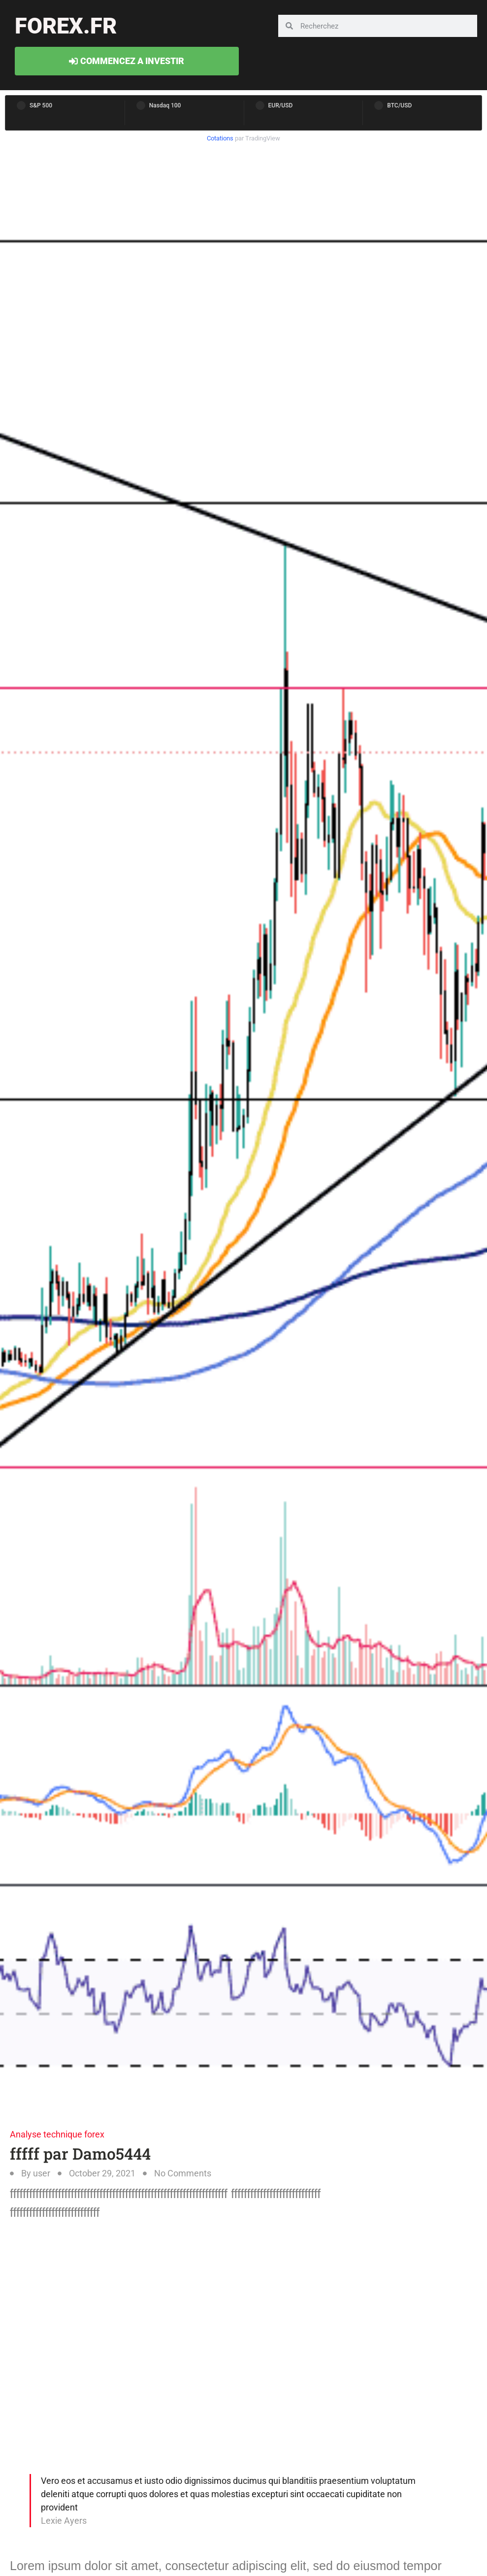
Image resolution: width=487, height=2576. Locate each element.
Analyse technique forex (57, 2134)
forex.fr (66, 26)
